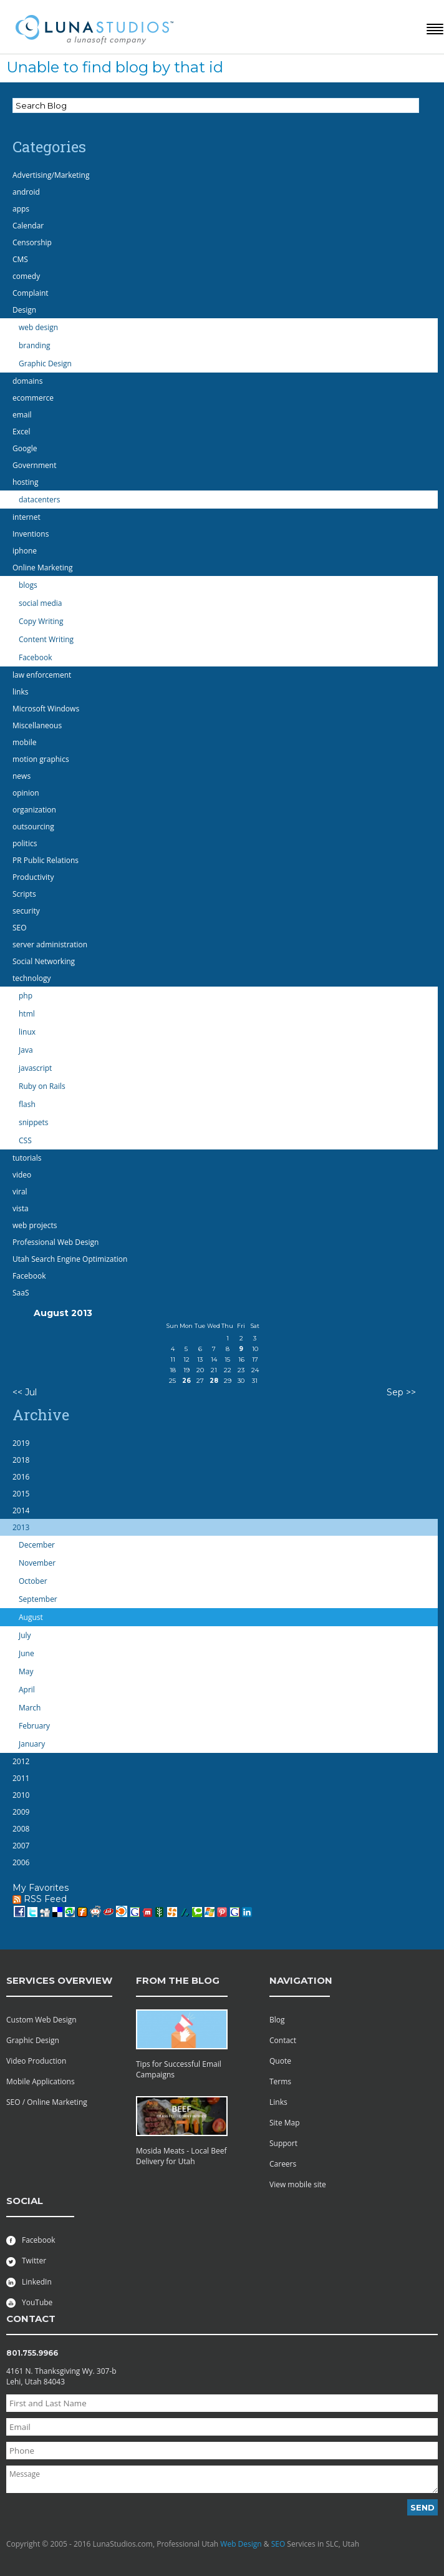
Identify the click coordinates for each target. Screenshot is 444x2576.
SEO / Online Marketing (46, 2102)
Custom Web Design (41, 2019)
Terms (280, 2081)
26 (186, 1381)
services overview (59, 1980)
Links (278, 2102)
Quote (280, 2061)
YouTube (29, 2302)
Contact (282, 2040)
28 (214, 1381)
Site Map (284, 2122)
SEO (278, 2544)
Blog (277, 2019)
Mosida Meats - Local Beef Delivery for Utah (181, 2156)
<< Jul (24, 1392)
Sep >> (401, 1392)
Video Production (36, 2061)
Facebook (30, 2240)
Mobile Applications (40, 2081)
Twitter (26, 2260)
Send (422, 2507)
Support (283, 2143)
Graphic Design (32, 2040)
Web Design (240, 2544)
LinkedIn (29, 2281)
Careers (282, 2164)
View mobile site (297, 2184)
